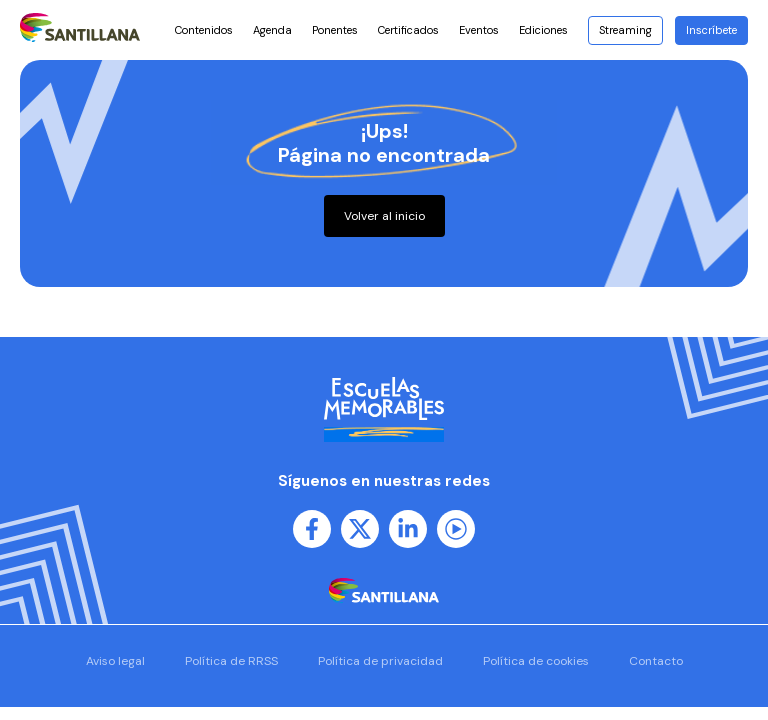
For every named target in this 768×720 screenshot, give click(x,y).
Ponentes (335, 30)
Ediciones (548, 30)
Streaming (625, 30)
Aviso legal (115, 661)
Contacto (656, 661)
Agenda (272, 30)
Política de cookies (536, 661)
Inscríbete (711, 30)
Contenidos (204, 30)
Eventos (479, 30)
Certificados (408, 30)
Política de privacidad (380, 661)
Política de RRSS (231, 661)
